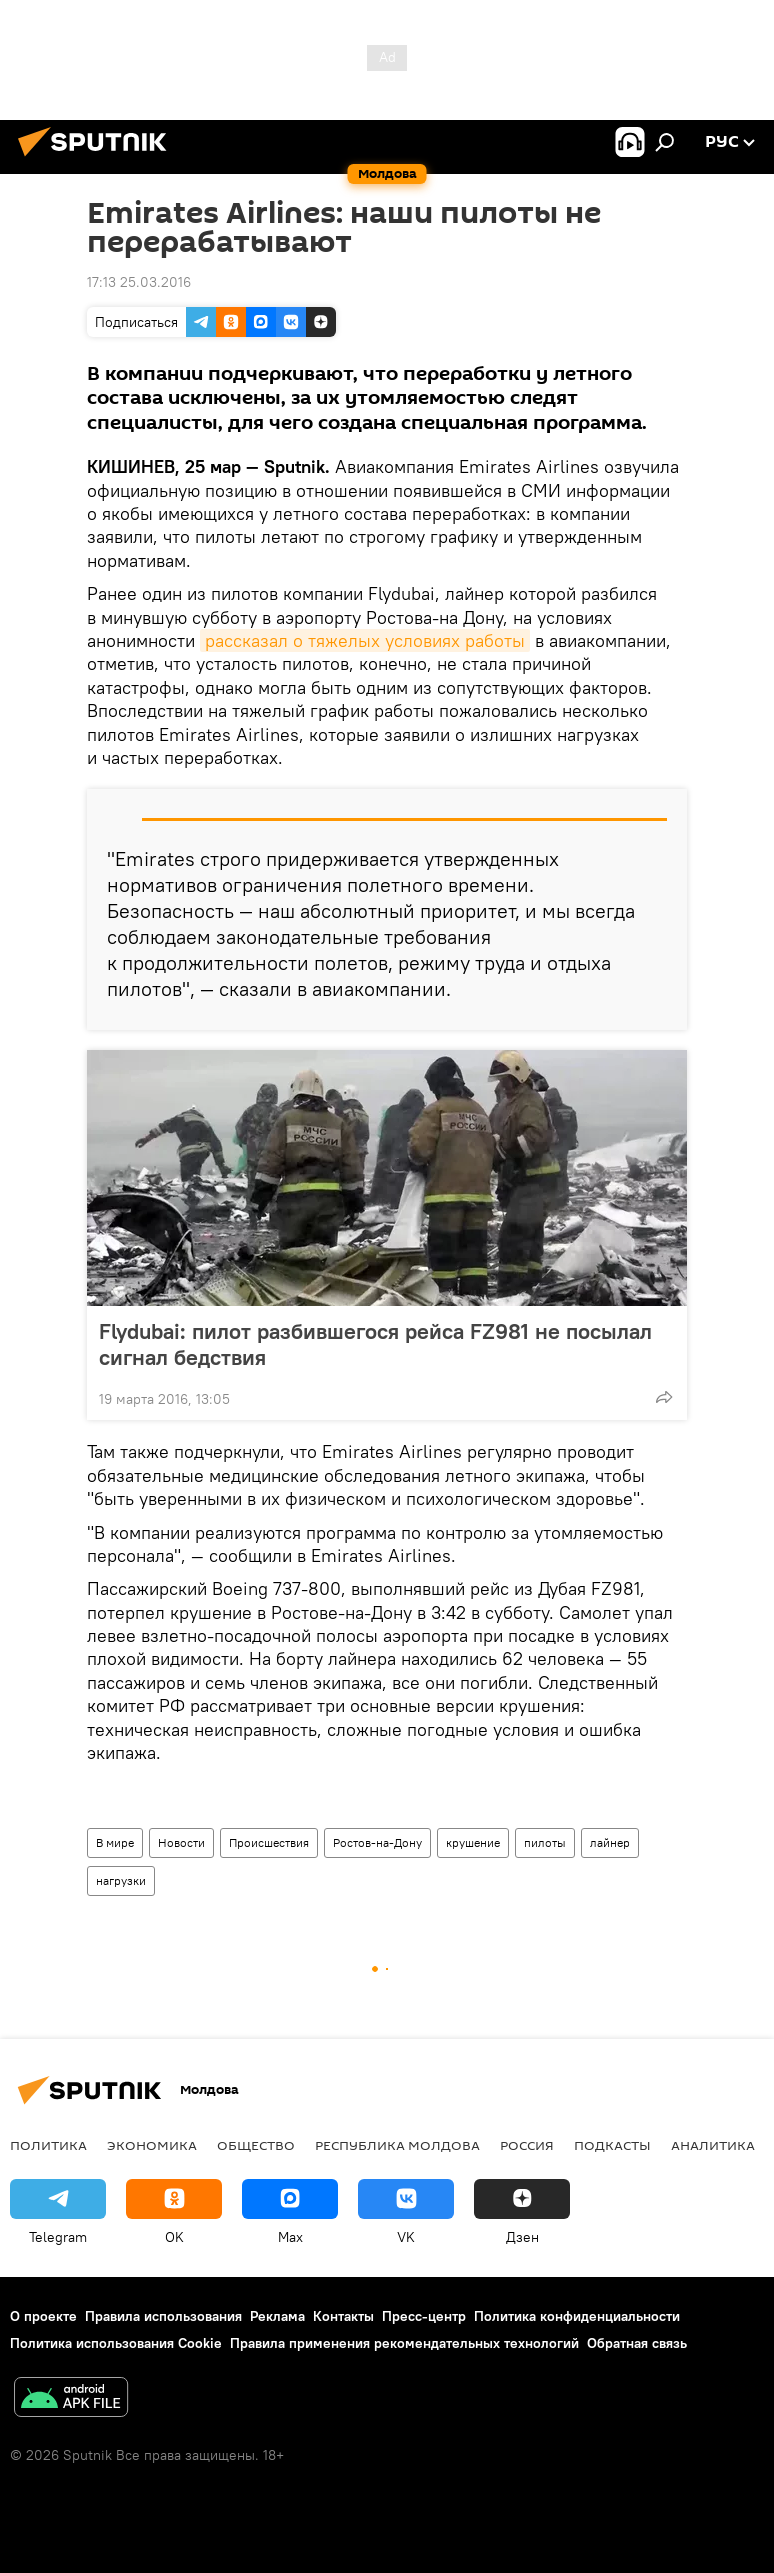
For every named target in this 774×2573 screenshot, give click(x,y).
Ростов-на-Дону (377, 1842)
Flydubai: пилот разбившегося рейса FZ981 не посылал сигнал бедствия (375, 1344)
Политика (48, 2145)
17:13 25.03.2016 (139, 282)
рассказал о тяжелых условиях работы (365, 640)
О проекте (43, 2316)
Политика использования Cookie (116, 2343)
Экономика (152, 2145)
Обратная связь (637, 2343)
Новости (181, 1842)
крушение (473, 1842)
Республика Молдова (397, 2145)
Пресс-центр (424, 2316)
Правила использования (163, 2316)
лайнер (610, 1842)
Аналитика (713, 2145)
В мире (115, 1842)
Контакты (343, 2316)
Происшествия (269, 1842)
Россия (527, 2145)
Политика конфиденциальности (577, 2316)
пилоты (545, 1842)
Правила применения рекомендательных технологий (404, 2343)
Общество (256, 2145)
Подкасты (612, 2145)
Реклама (277, 2316)
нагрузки (121, 1880)
